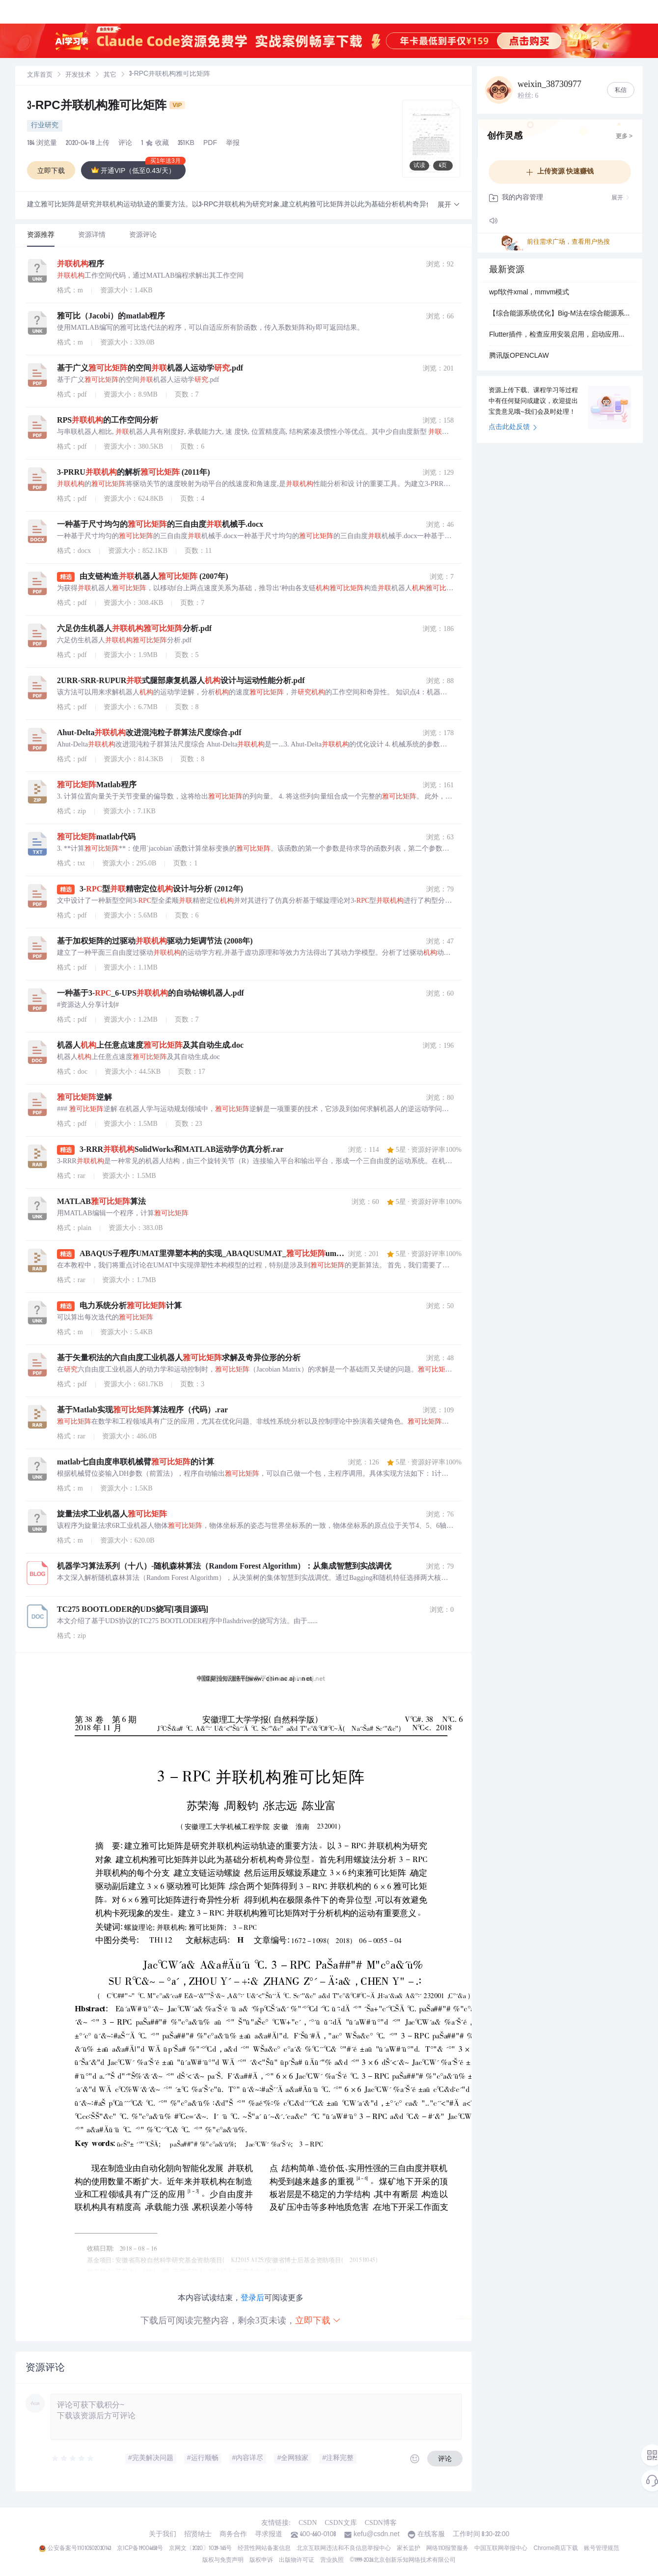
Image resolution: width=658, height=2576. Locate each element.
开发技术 (78, 75)
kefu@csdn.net (377, 2534)
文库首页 (40, 75)
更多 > (624, 137)
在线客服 (431, 2534)
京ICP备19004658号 (140, 2548)
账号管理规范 (601, 2548)
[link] (40, 75)
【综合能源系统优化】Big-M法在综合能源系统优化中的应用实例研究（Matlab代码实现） (560, 314)
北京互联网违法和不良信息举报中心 (344, 2548)
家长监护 (408, 2548)
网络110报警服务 (447, 2548)
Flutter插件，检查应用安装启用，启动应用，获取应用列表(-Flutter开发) (560, 335)
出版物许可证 (296, 2560)
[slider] (73, 2458)
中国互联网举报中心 (500, 2548)
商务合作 (233, 2534)
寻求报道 (268, 2534)
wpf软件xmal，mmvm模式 (529, 292)
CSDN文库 (340, 2522)
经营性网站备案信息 (264, 2548)
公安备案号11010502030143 (79, 2548)
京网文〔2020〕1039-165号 (200, 2548)
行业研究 (44, 125)
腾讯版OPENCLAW (519, 356)
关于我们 (162, 2534)
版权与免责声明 (223, 2560)
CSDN (308, 2522)
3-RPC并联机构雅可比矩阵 (106, 107)
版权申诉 (261, 2560)
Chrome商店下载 (555, 2548)
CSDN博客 (381, 2522)
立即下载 (318, 2320)
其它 (110, 75)
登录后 (252, 2297)
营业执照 (332, 2560)
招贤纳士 (198, 2534)
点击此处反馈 (513, 427)
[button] (449, 205)
